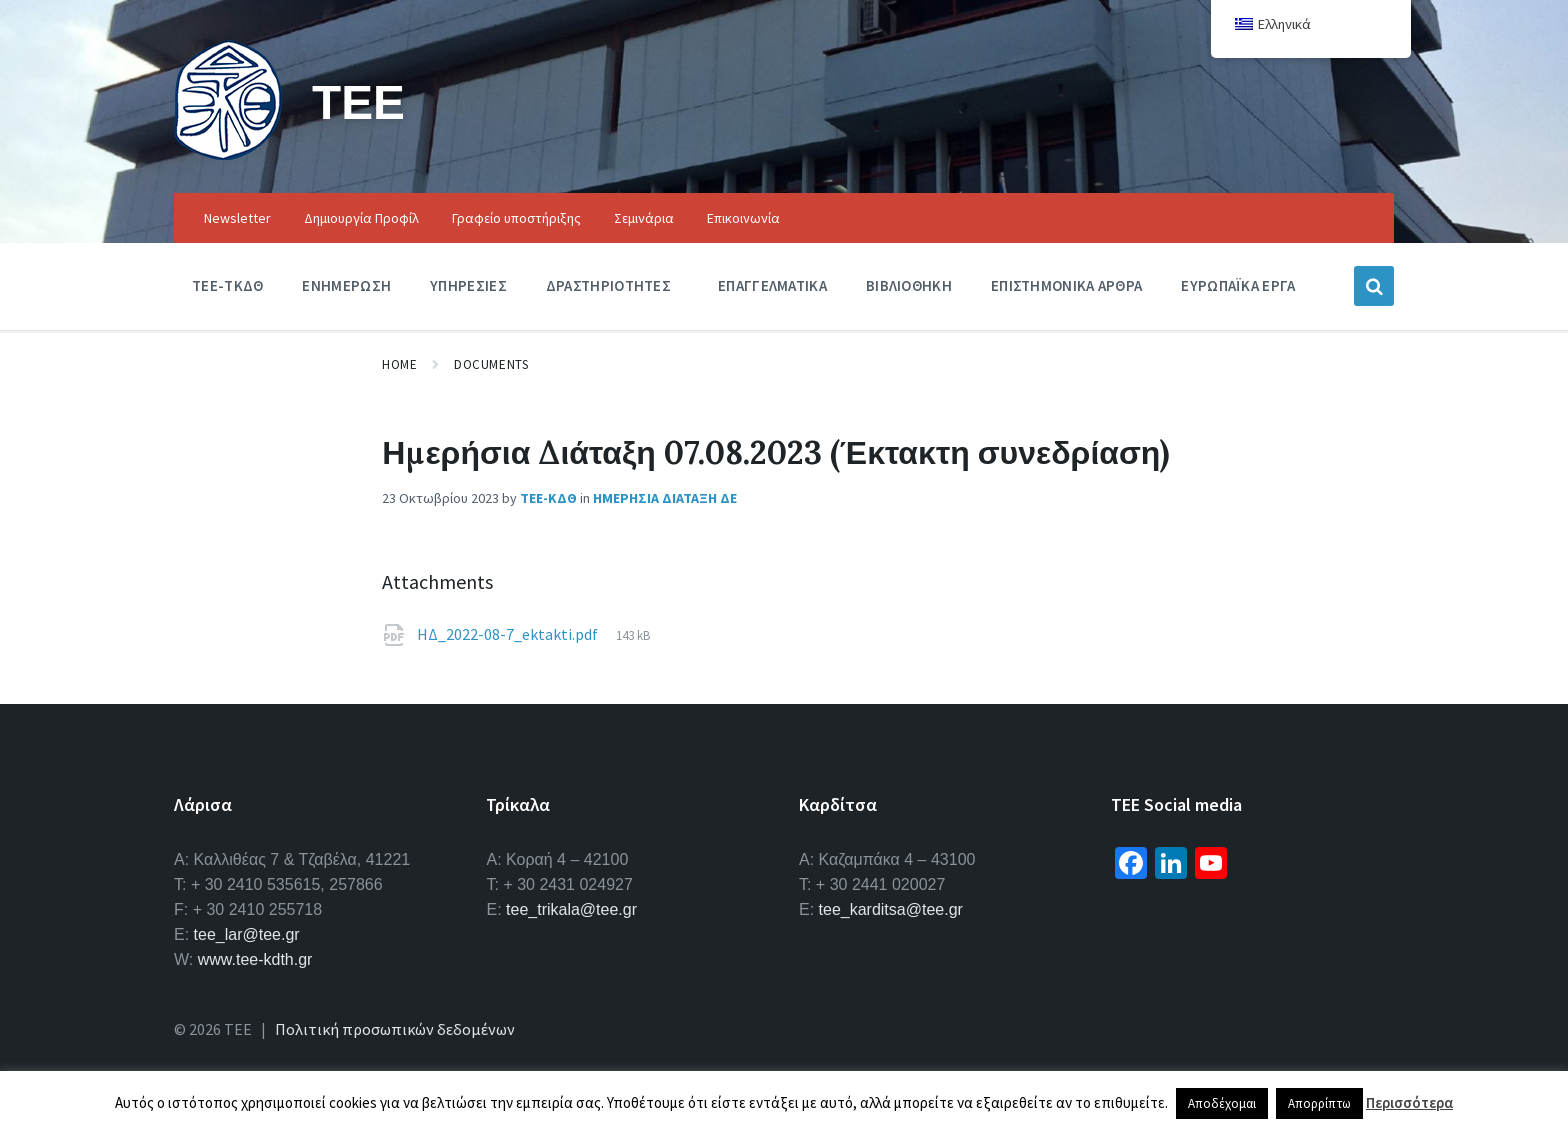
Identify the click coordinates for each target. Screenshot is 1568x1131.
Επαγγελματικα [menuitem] (772, 285)
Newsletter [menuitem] (237, 218)
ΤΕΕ (358, 101)
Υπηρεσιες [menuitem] (468, 285)
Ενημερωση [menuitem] (346, 285)
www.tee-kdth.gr (255, 959)
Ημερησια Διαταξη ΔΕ (665, 498)
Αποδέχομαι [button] (1222, 1103)
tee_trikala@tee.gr (571, 909)
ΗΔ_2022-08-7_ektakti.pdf (509, 634)
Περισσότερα (1409, 1102)
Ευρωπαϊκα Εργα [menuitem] (1238, 285)
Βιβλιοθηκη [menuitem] (909, 285)
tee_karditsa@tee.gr (891, 909)
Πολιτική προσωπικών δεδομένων (395, 1029)
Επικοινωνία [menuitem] (743, 218)
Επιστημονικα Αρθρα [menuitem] (1066, 285)
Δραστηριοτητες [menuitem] (608, 285)
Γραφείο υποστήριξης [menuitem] (516, 218)
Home (399, 364)
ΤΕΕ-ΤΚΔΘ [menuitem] (227, 285)
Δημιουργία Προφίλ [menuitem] (361, 218)
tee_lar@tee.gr (247, 934)
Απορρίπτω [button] (1319, 1103)
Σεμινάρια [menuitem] (644, 218)
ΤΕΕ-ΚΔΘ (548, 498)
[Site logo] (228, 154)
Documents (491, 364)
